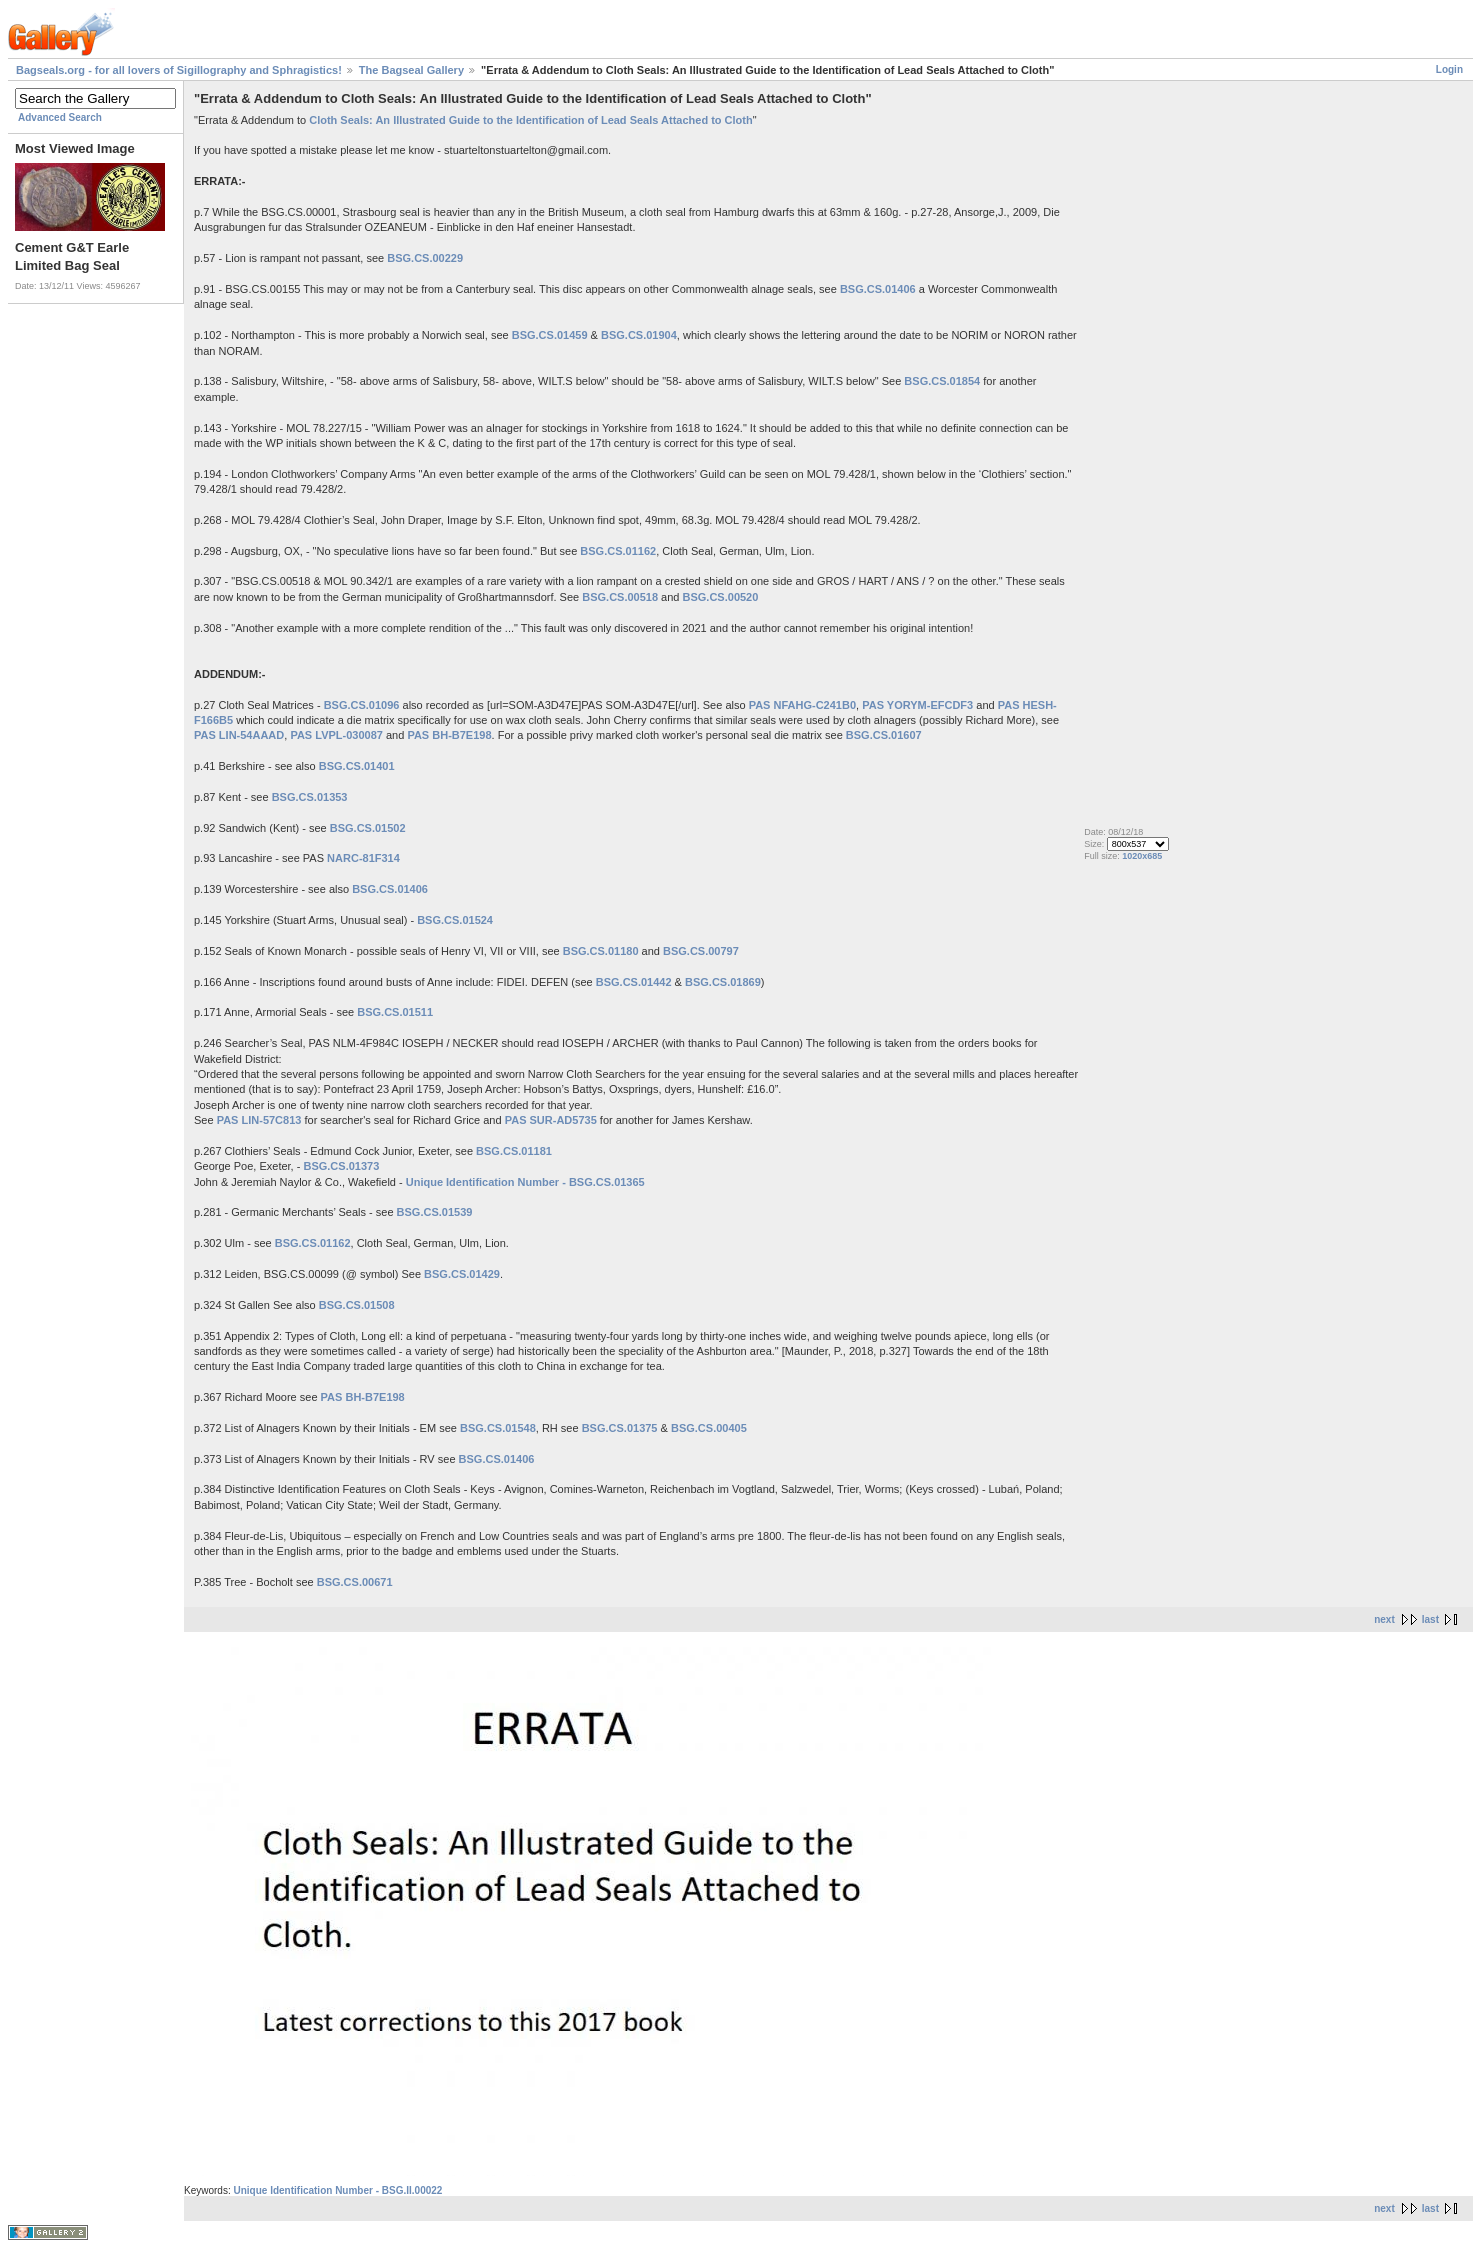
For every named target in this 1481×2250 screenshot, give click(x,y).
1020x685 (1142, 856)
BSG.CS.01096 (362, 705)
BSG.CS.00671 (355, 1582)
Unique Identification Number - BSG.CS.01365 (525, 1182)
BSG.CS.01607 (884, 735)
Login (1449, 69)
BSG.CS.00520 (721, 597)
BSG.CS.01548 (498, 1428)
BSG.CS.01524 (455, 920)
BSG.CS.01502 (368, 828)
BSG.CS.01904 (639, 335)
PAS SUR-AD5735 (551, 1120)
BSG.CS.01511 (395, 1012)
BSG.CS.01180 (601, 951)
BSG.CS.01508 (357, 1305)
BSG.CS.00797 (701, 951)
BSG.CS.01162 (618, 551)
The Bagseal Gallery (411, 70)
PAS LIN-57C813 (259, 1120)
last (1430, 1619)
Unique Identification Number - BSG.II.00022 (337, 2190)
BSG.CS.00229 (425, 258)
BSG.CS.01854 (942, 381)
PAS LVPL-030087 (336, 735)
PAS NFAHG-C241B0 (802, 705)
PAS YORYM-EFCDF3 (917, 705)
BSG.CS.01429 (462, 1274)
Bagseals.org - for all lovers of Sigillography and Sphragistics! (179, 70)
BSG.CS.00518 (620, 597)
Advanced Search (60, 117)
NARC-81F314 (363, 858)
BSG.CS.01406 (878, 289)
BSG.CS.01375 (620, 1428)
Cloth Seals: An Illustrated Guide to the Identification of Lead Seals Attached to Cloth (531, 120)
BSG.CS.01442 (634, 982)
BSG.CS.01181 (514, 1151)
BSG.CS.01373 (341, 1166)
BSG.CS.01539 (435, 1212)
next (1384, 1619)
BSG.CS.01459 (550, 335)
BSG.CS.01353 (310, 797)
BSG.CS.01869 (723, 982)
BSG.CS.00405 (709, 1428)
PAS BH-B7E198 (449, 735)
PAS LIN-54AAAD (239, 735)
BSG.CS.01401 (357, 766)
